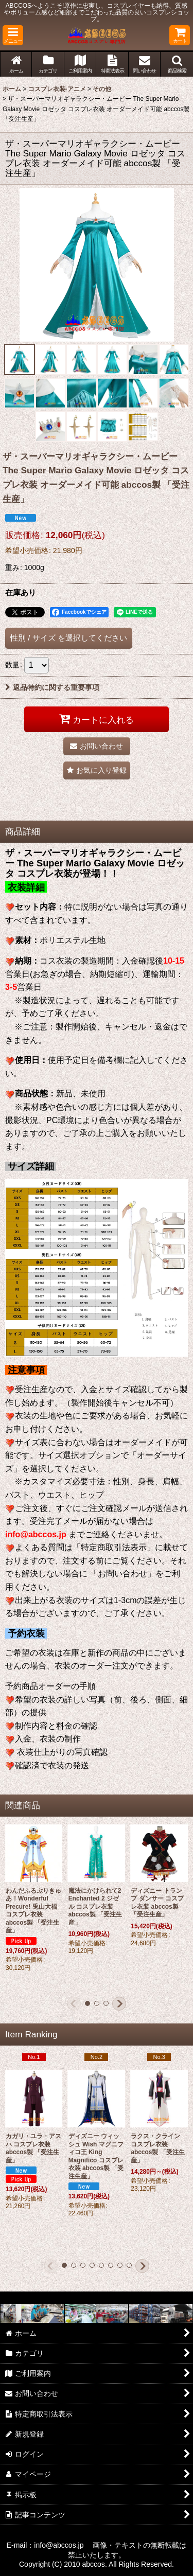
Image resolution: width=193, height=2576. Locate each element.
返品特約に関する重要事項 (52, 687)
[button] (13, 35)
